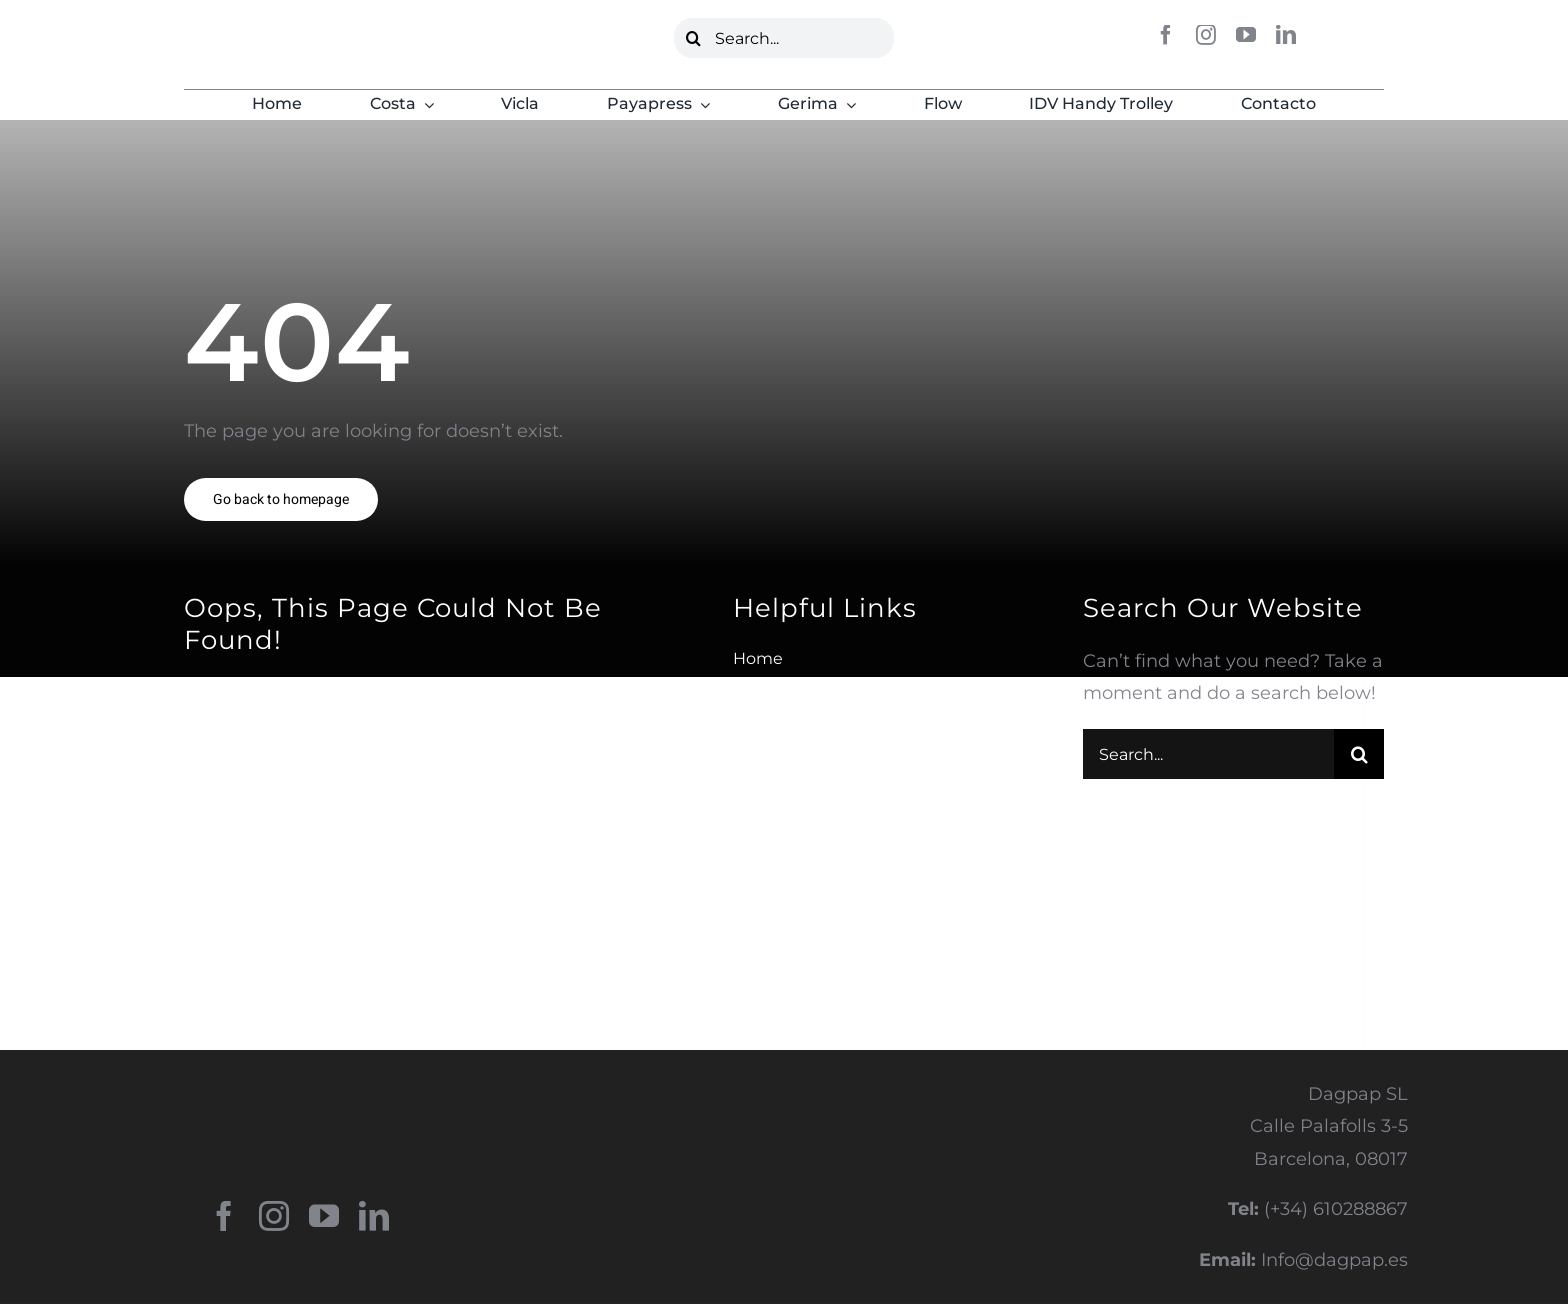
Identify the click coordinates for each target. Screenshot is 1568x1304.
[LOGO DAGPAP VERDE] (280, 34)
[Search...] (784, 38)
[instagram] (1206, 35)
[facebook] (1166, 35)
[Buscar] (694, 38)
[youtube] (1246, 35)
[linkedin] (1286, 35)
